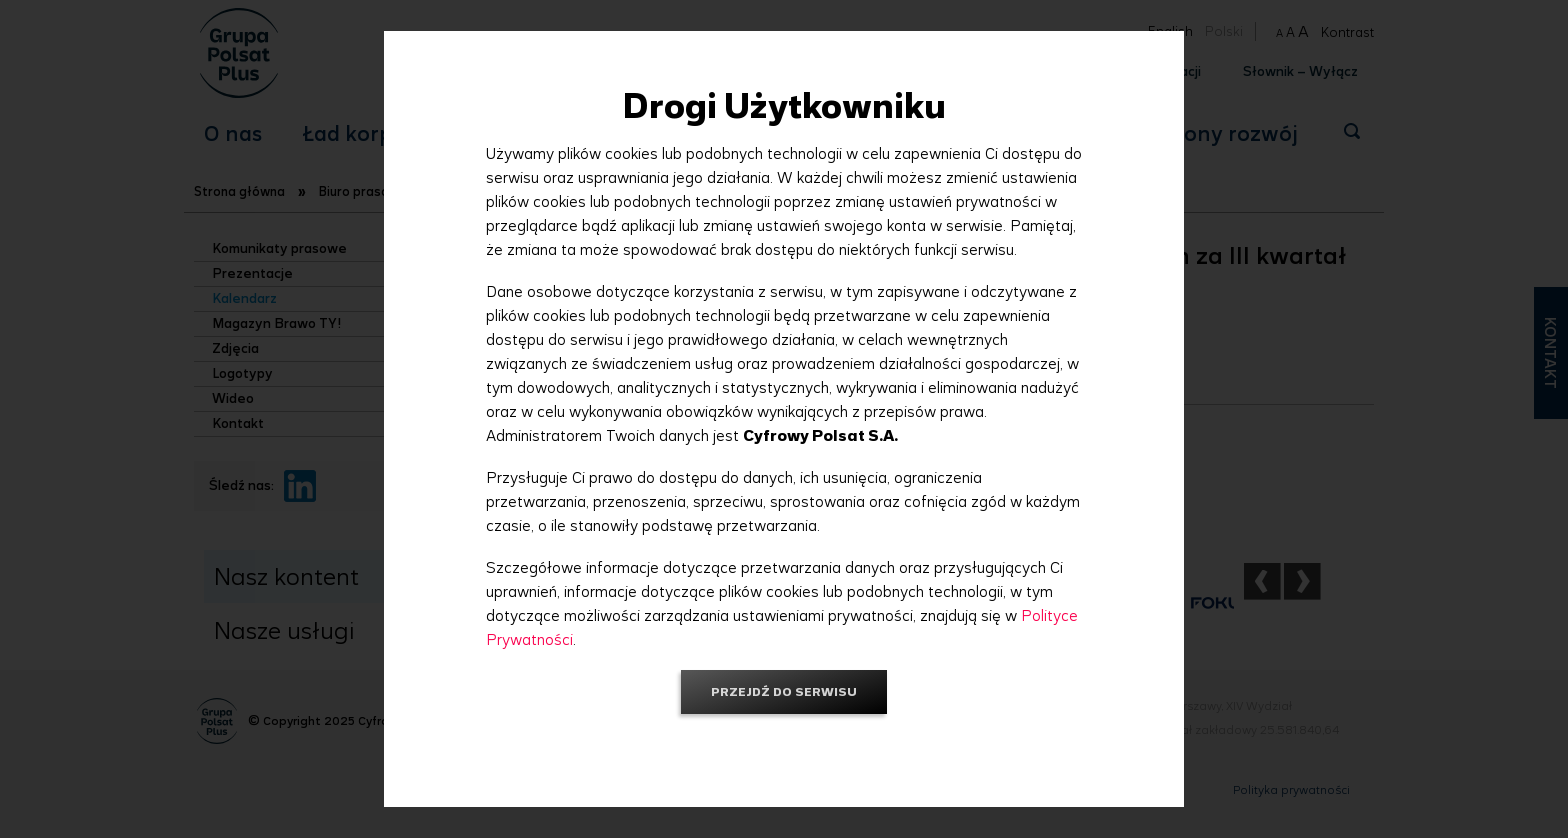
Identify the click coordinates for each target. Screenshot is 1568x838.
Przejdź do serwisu (784, 691)
